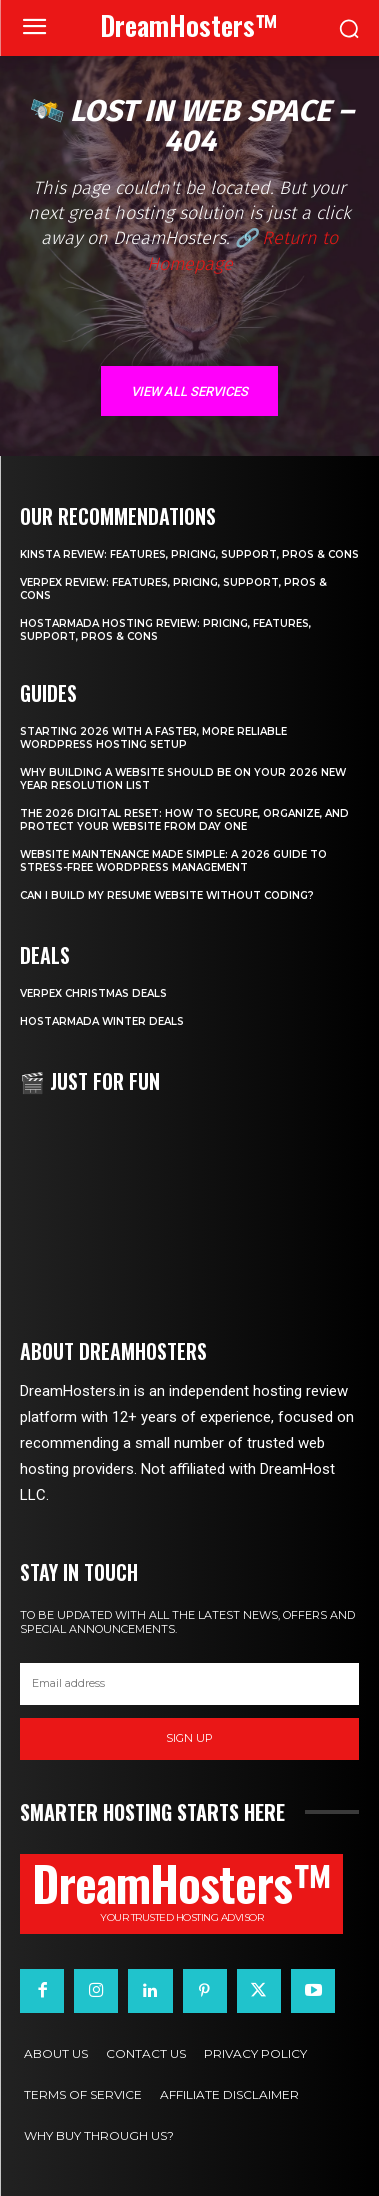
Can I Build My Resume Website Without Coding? (167, 895)
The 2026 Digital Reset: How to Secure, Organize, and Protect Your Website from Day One (184, 820)
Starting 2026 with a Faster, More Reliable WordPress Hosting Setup (153, 738)
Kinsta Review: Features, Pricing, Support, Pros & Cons (189, 554)
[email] (189, 1684)
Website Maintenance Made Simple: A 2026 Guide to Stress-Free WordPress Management (173, 861)
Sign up (189, 1738)
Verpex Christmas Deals (93, 993)
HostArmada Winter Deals (102, 1021)
